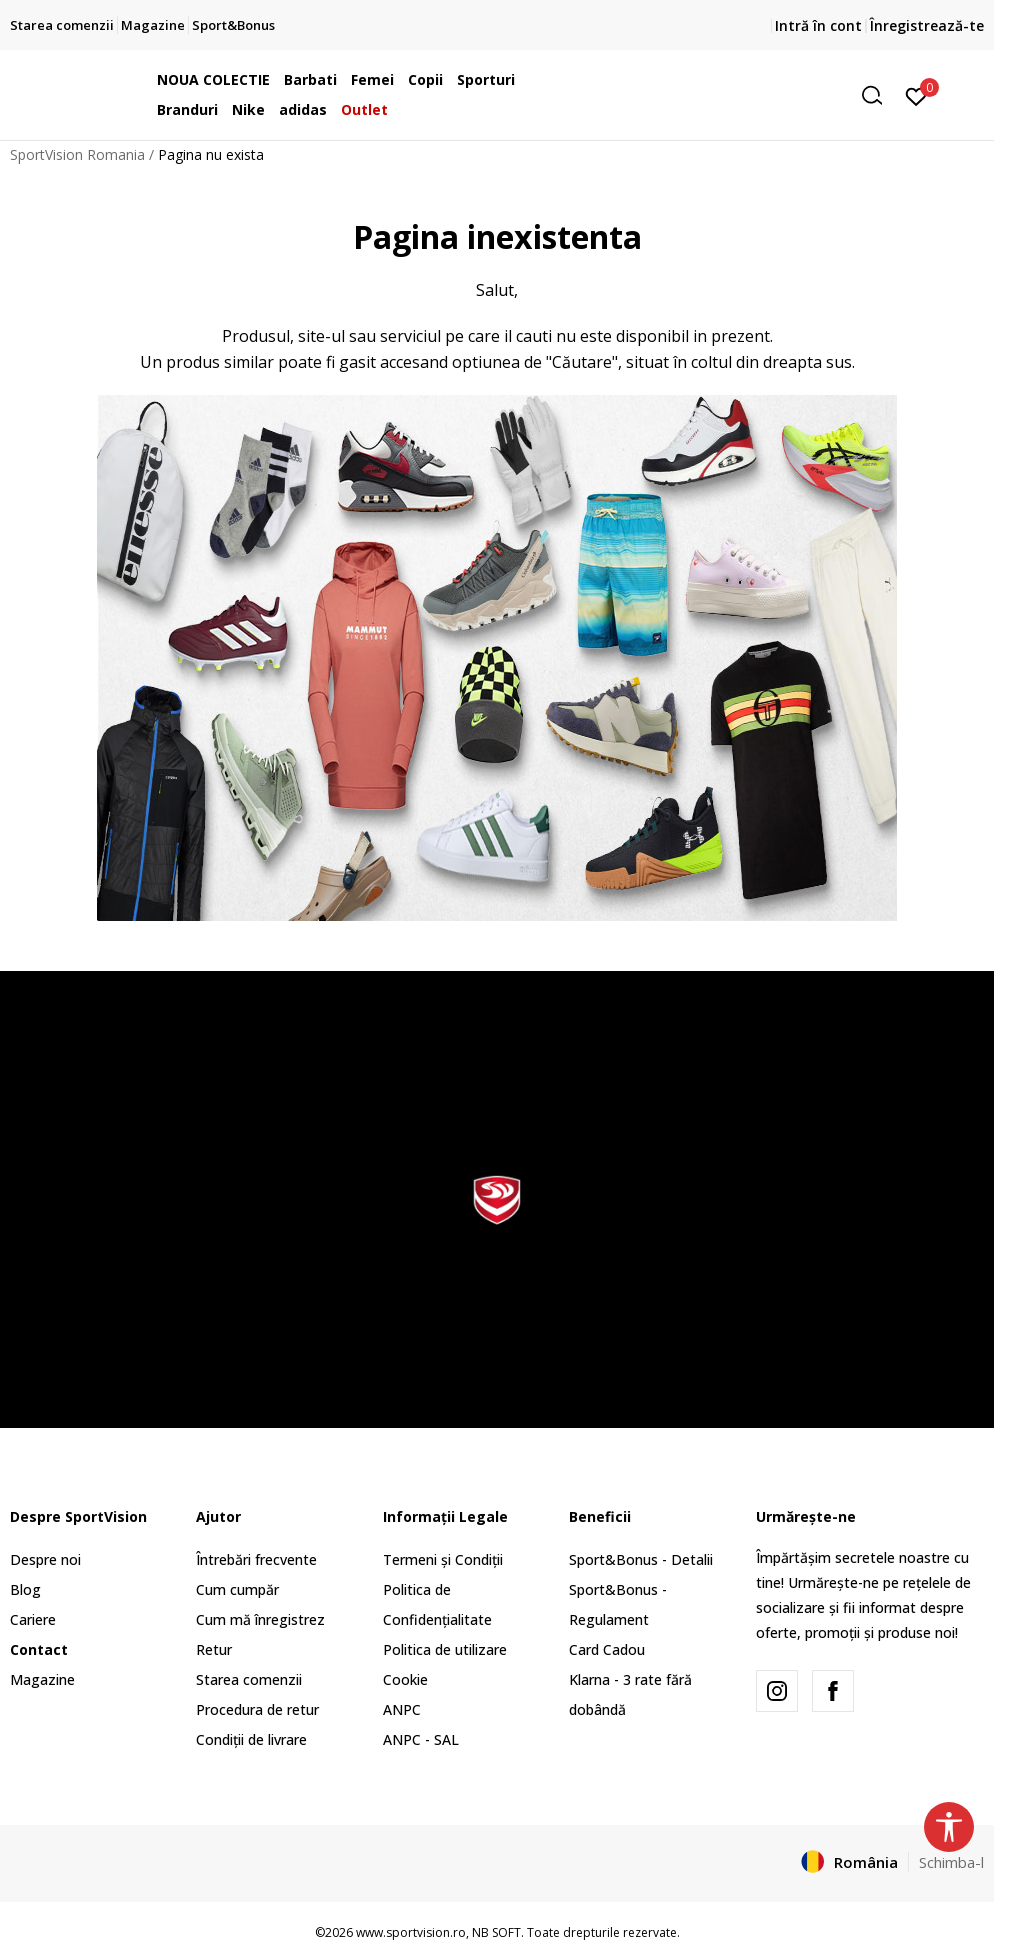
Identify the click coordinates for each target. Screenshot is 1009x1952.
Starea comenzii (249, 1679)
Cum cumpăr (237, 1589)
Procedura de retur (257, 1709)
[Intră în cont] (916, 95)
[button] (739, 95)
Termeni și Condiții (443, 1559)
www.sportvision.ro (411, 1932)
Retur (214, 1649)
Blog (25, 1589)
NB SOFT (496, 1932)
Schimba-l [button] (951, 1862)
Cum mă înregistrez (260, 1619)
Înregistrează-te (927, 25)
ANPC (402, 1709)
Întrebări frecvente (256, 1559)
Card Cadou (607, 1649)
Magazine (42, 1679)
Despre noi (45, 1559)
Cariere (33, 1619)
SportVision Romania (77, 154)
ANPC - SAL (421, 1739)
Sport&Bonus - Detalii (641, 1559)
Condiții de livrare (251, 1739)
